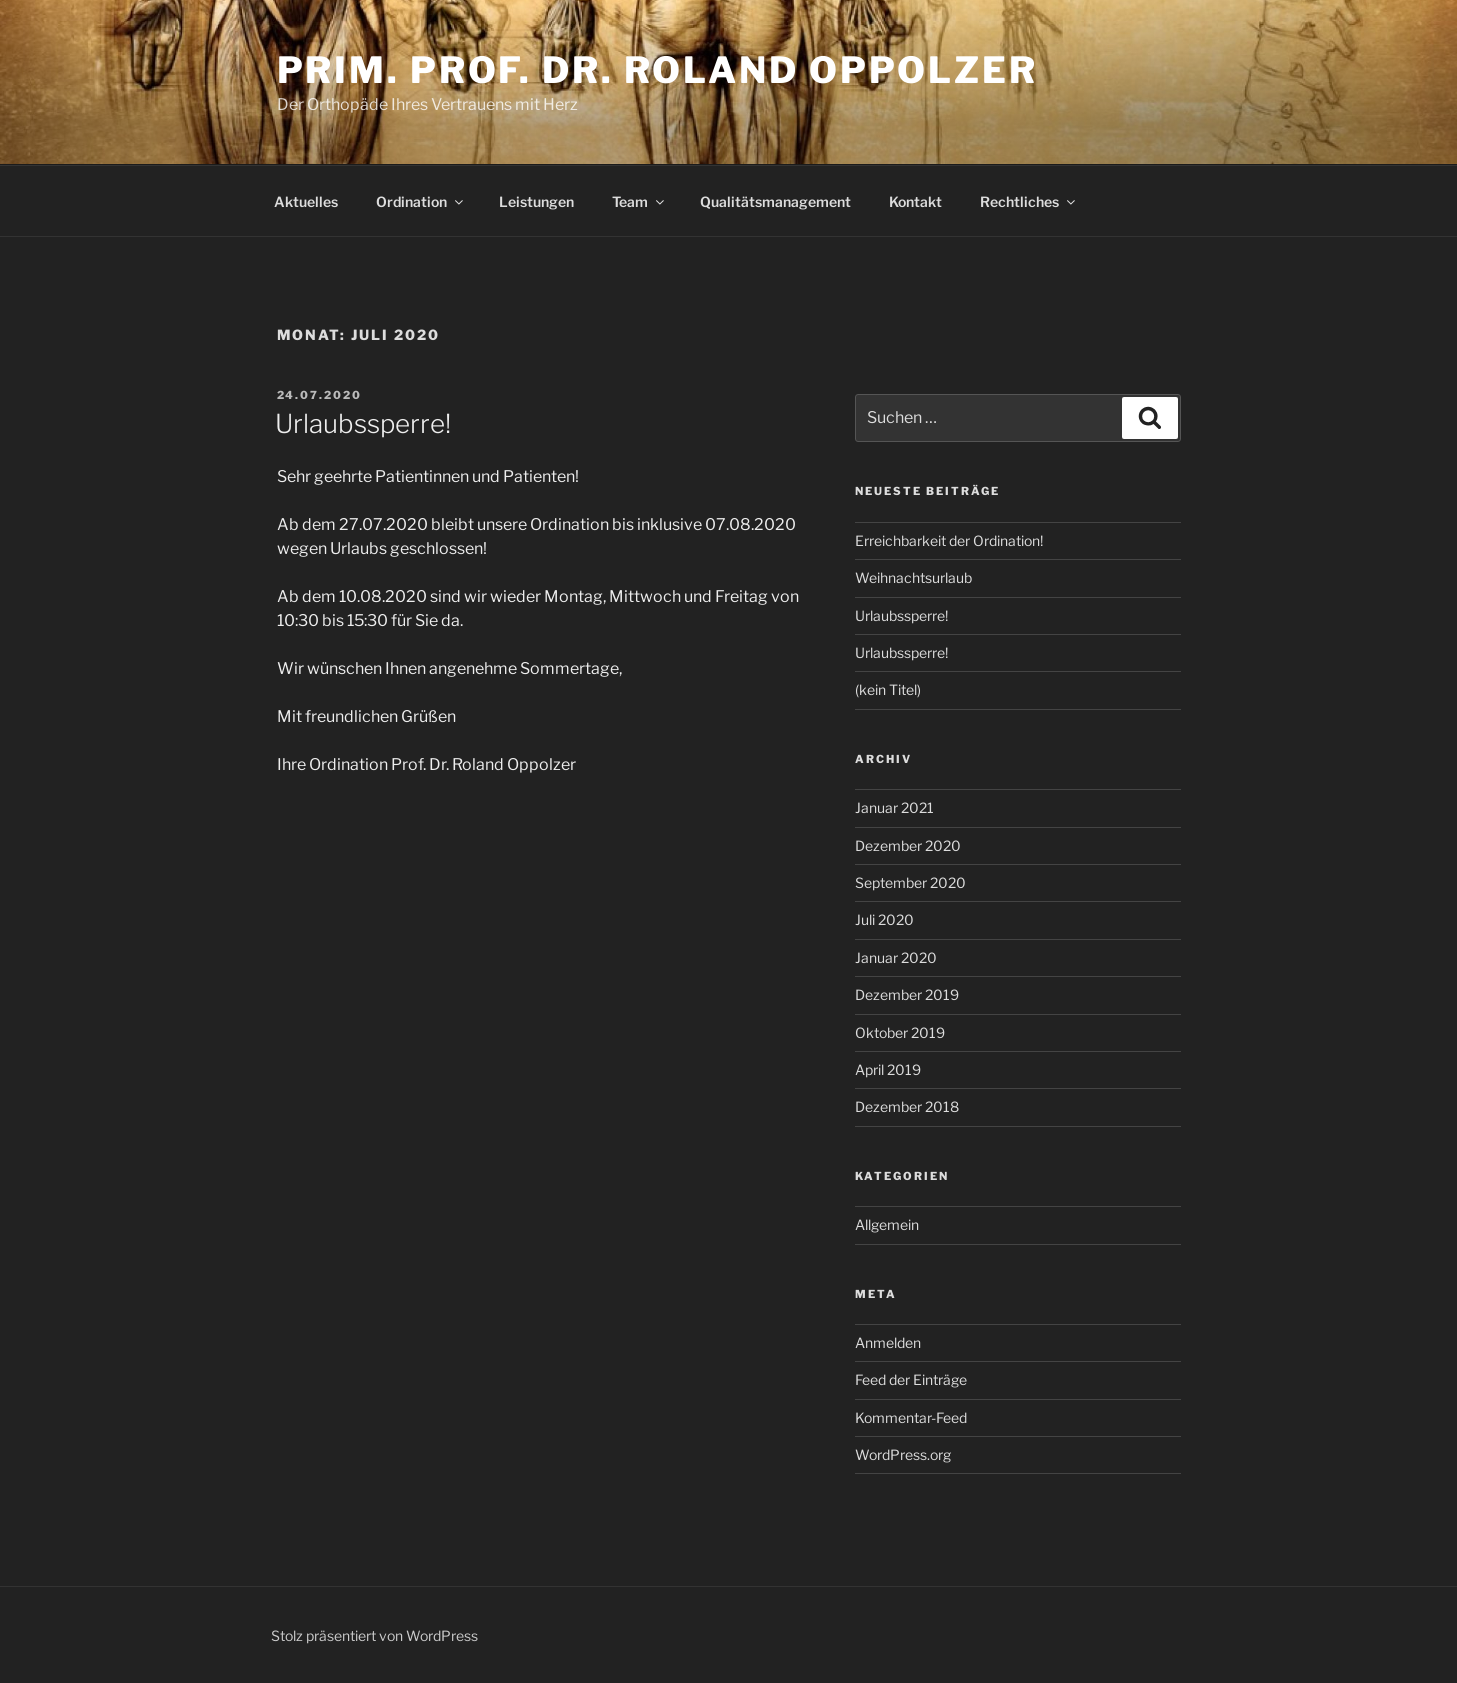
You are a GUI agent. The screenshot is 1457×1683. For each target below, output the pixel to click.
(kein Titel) (888, 689)
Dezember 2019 (907, 994)
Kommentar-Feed (911, 1417)
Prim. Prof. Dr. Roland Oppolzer (657, 70)
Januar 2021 (894, 807)
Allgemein (887, 1224)
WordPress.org (903, 1454)
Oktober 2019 (900, 1032)
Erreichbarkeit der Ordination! (949, 540)
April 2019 (888, 1069)
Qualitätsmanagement (775, 201)
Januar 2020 (896, 957)
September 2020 (910, 882)
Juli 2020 (884, 919)
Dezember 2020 (908, 845)
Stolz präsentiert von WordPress (374, 1635)
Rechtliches (1029, 201)
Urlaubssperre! (363, 423)
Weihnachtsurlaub (913, 577)
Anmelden (888, 1342)
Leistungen (536, 201)
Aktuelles (306, 201)
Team (639, 201)
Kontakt (915, 201)
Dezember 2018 (907, 1106)
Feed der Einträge (911, 1379)
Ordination (421, 201)
